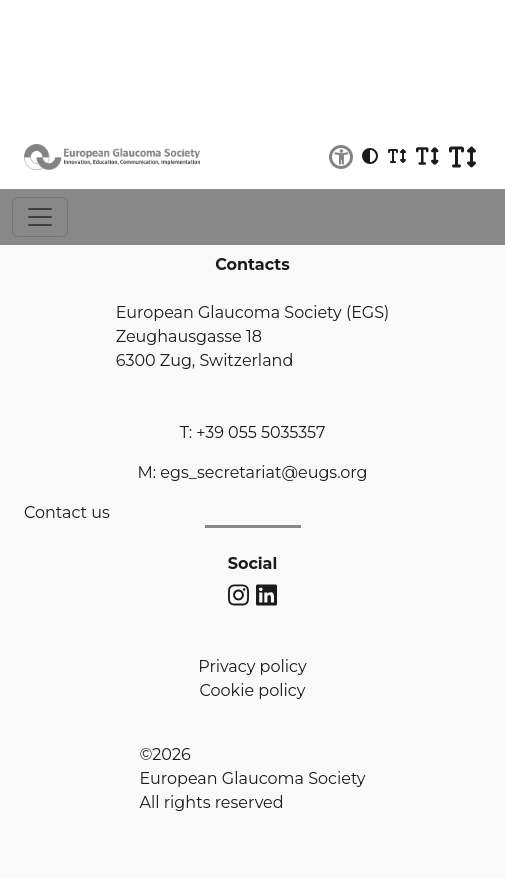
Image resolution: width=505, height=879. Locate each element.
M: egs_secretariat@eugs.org (252, 472)
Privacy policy (252, 666)
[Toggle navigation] (40, 217)
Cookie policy (253, 690)
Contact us (67, 512)
